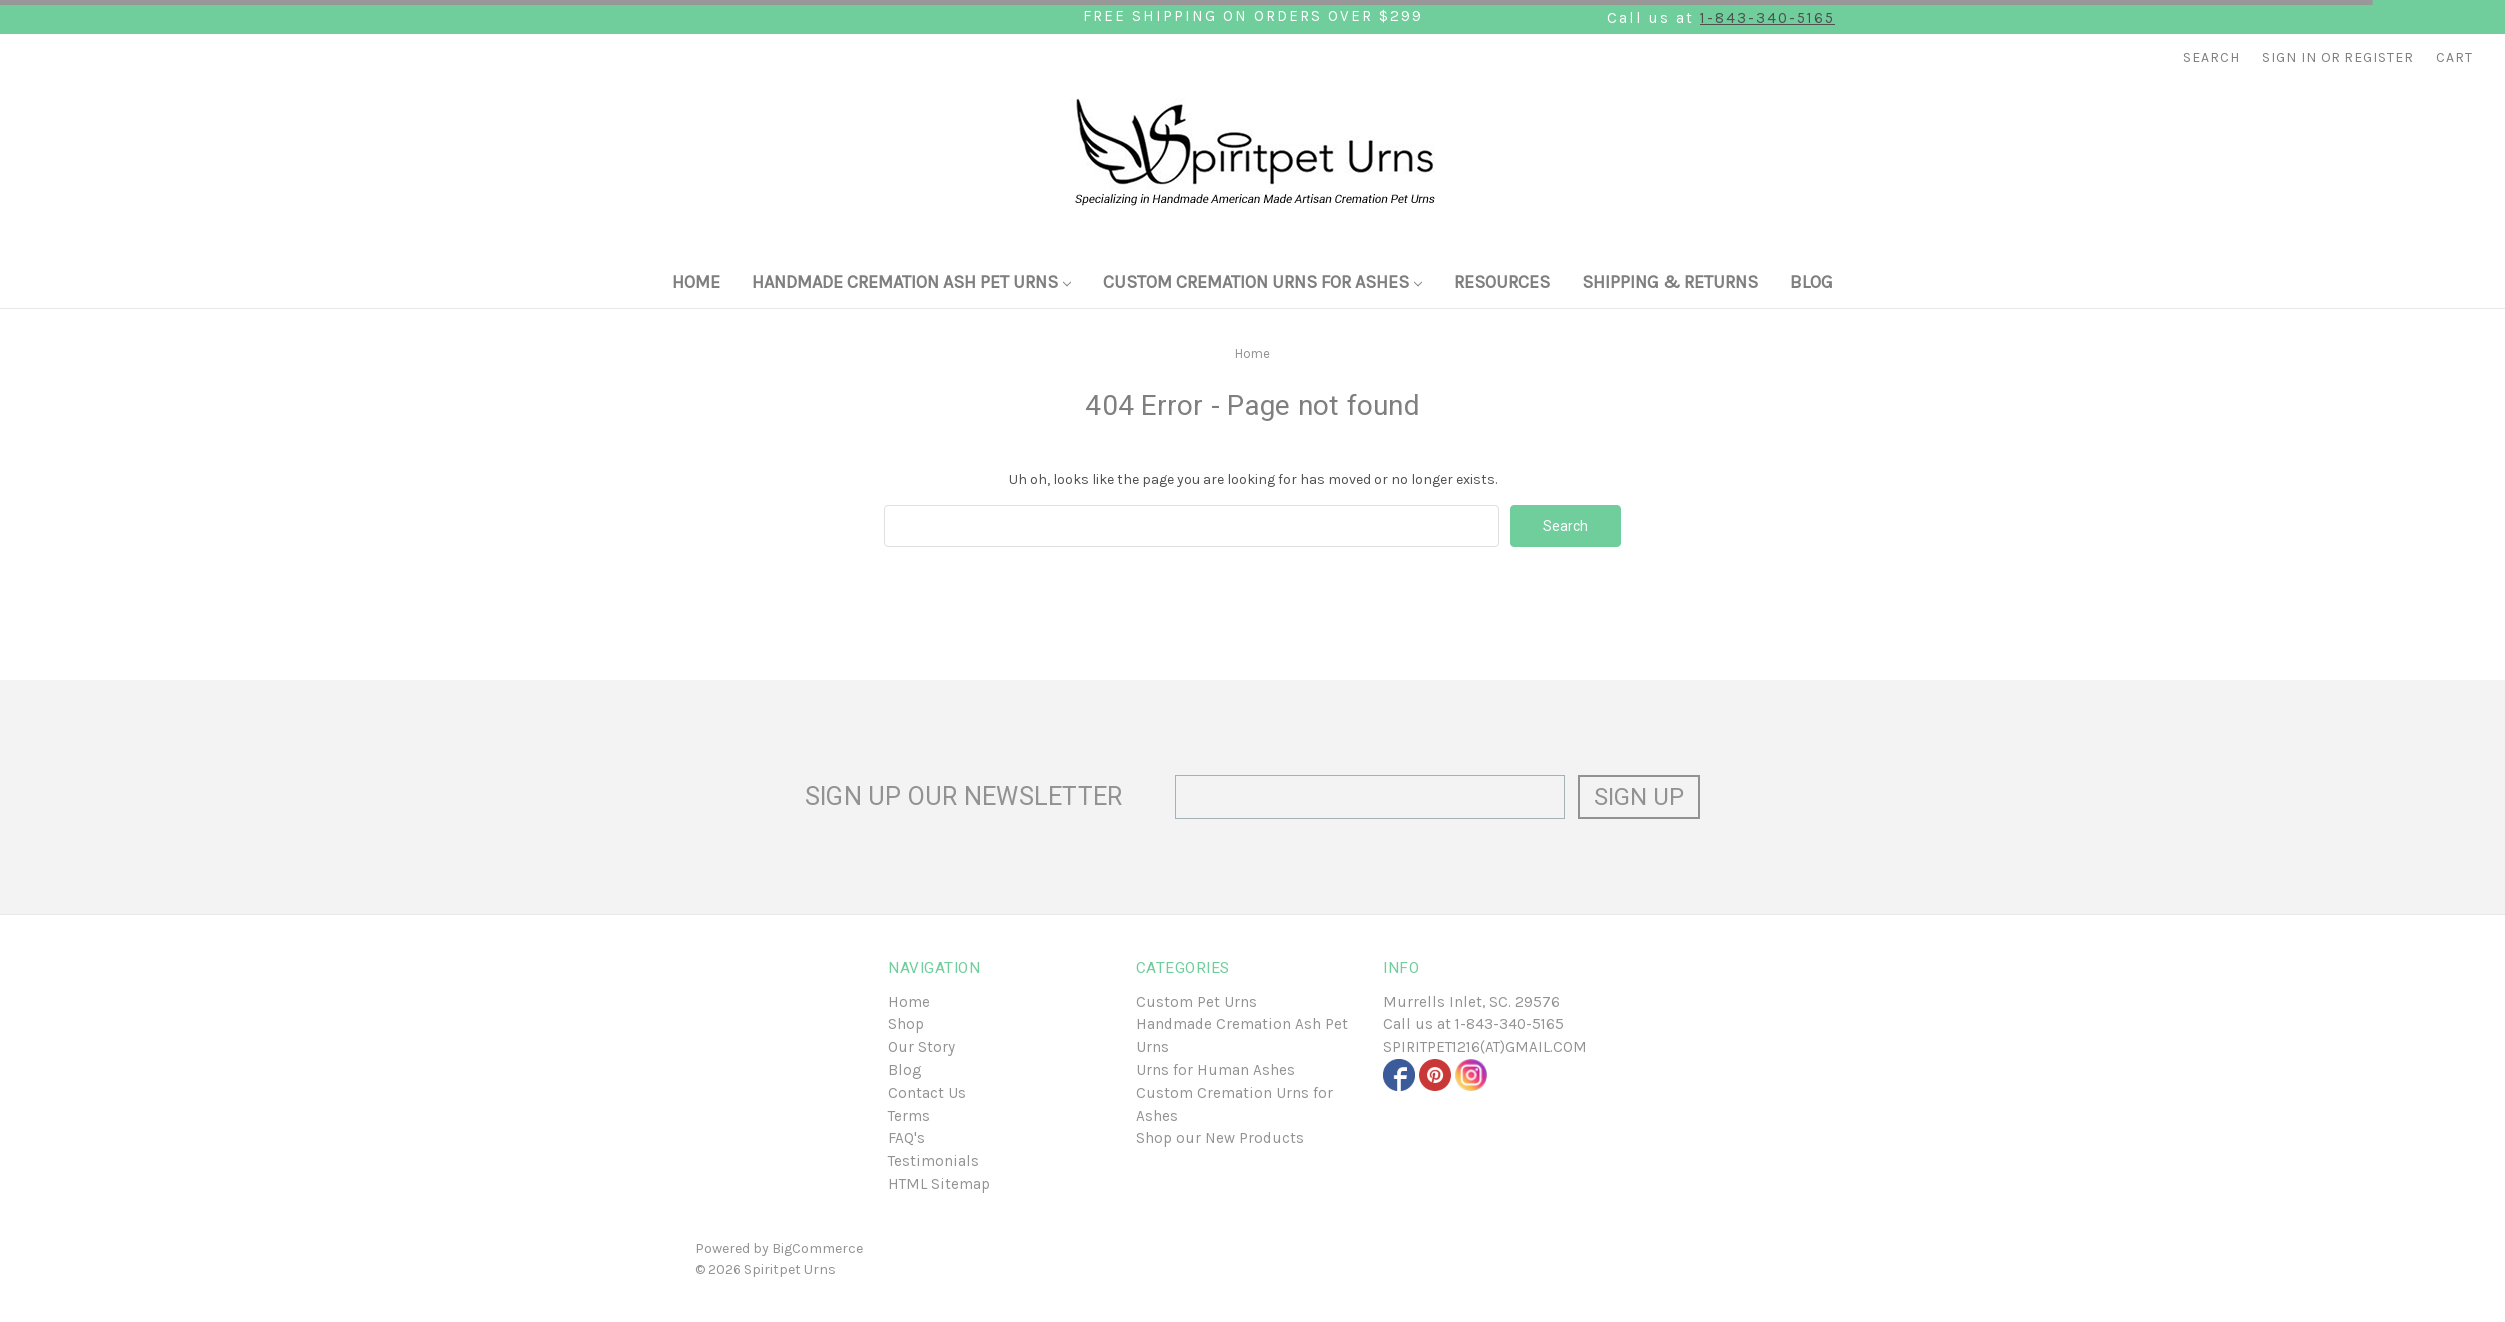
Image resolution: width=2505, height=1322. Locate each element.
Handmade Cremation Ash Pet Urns (911, 282)
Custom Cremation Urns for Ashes (1262, 282)
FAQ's (906, 1138)
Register (2379, 57)
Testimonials (933, 1161)
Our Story (921, 1047)
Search (2211, 57)
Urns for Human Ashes (1215, 1070)
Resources (1502, 282)
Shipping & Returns (1670, 282)
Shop (906, 1024)
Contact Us (927, 1093)
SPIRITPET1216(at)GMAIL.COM (1485, 1047)
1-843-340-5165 (1767, 18)
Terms (909, 1116)
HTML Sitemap (939, 1184)
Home (696, 282)
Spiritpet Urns (790, 1269)
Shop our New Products (1220, 1138)
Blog (1811, 282)
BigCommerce (817, 1248)
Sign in (2289, 57)
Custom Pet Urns (1196, 1002)
